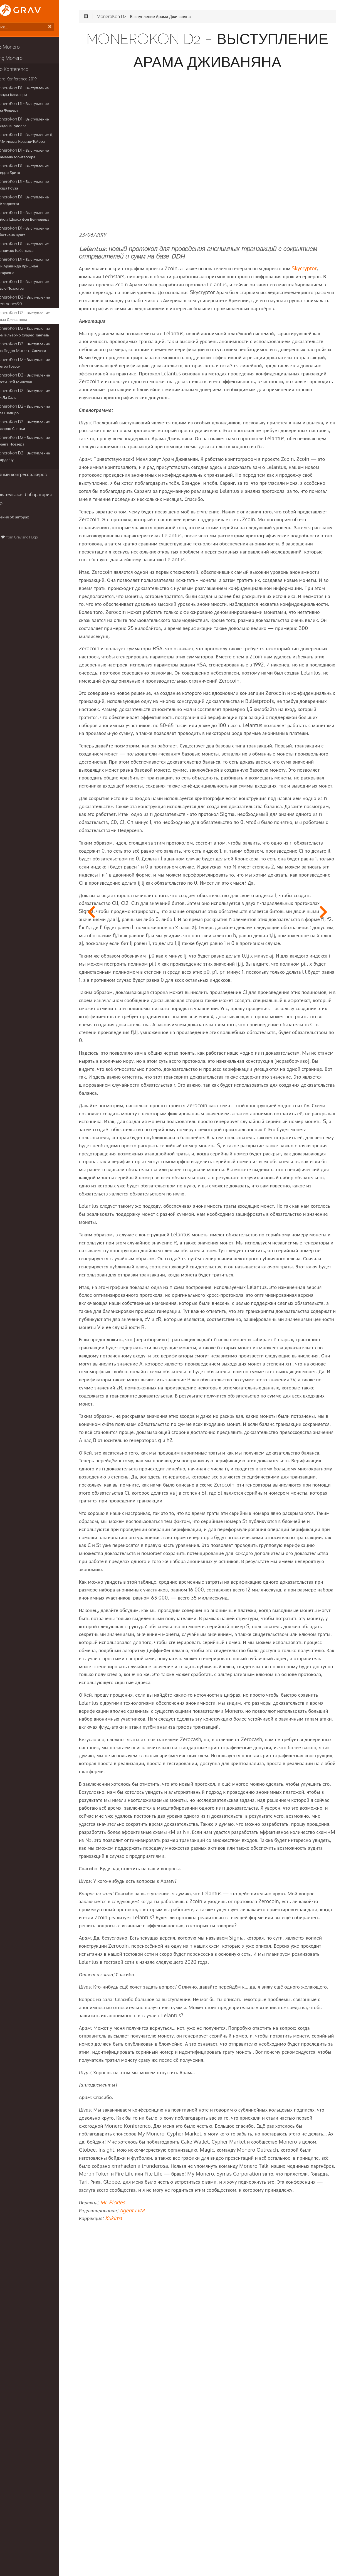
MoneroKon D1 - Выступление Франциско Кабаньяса (40, 248)
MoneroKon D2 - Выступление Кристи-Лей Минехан (41, 373)
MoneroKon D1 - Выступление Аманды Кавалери (40, 92)
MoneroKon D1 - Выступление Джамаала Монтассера (40, 155)
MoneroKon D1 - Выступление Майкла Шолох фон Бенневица (40, 217)
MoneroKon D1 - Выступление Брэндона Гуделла (40, 123)
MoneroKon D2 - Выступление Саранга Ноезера (41, 435)
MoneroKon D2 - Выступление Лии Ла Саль (45, 388)
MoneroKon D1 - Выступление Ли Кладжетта (43, 201)
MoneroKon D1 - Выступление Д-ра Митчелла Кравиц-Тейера (45, 139)
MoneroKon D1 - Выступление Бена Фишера (45, 108)
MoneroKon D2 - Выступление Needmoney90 (41, 295)
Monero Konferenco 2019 (33, 80)
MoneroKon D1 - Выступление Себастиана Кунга (40, 232)
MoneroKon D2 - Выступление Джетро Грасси (41, 357)
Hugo (52, 522)
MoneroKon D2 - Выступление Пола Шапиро (46, 404)
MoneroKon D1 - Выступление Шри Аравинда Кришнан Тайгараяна (45, 264)
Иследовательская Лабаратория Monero (37, 484)
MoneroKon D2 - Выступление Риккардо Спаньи (41, 419)
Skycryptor (122, 282)
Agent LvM (163, 2528)
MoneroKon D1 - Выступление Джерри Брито (40, 170)
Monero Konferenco (25, 70)
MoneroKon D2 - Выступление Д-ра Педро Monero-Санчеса (45, 342)
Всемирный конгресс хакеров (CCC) (41, 469)
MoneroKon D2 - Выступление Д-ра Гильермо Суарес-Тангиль (45, 326)
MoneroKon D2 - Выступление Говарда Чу (41, 451)
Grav (36, 522)
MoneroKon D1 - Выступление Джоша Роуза (40, 186)
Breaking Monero (22, 59)
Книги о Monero (21, 48)
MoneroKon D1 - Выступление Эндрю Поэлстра (40, 279)
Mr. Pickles (144, 2520)
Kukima (144, 2536)
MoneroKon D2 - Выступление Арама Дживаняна (41, 310)
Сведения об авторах (26, 502)
